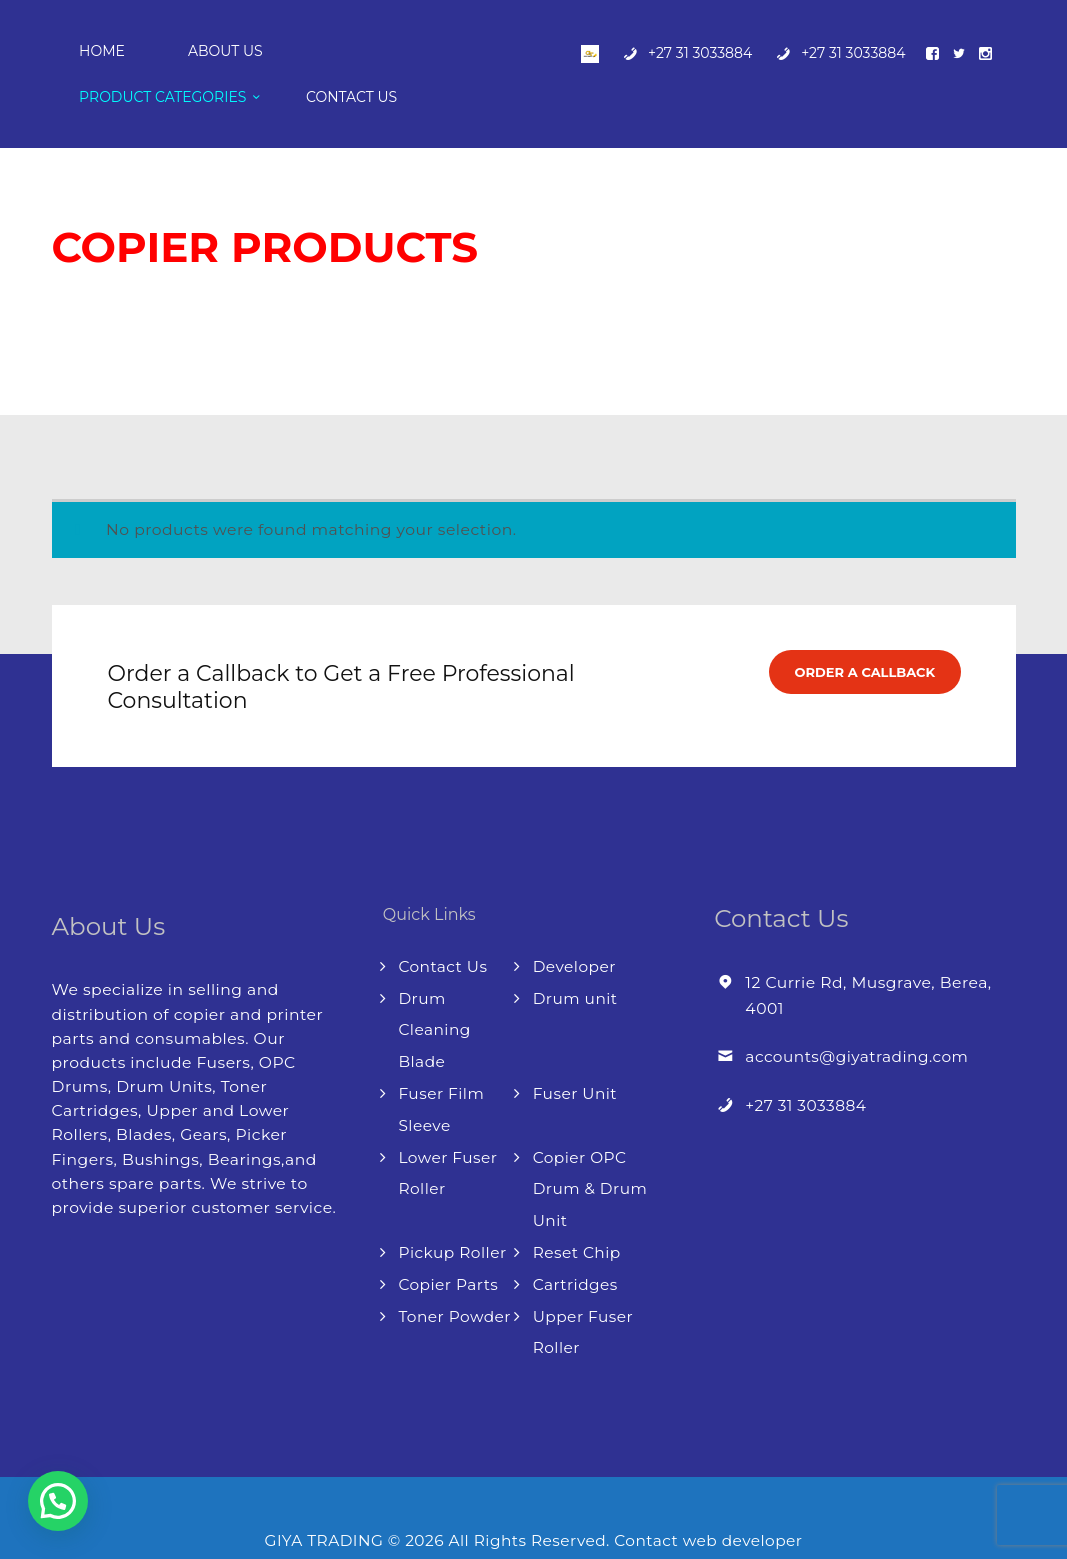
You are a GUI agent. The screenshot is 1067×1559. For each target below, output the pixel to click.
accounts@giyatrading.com (858, 1016)
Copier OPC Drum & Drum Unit (591, 1144)
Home (73, 268)
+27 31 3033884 (806, 1064)
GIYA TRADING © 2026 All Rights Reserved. (438, 1492)
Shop (150, 268)
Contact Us (443, 926)
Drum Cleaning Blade (435, 988)
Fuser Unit (576, 1050)
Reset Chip (578, 1206)
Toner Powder (455, 1269)
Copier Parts (449, 1238)
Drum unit (576, 957)
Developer (575, 926)
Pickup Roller (453, 1206)
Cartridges (576, 1238)
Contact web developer (711, 1492)
